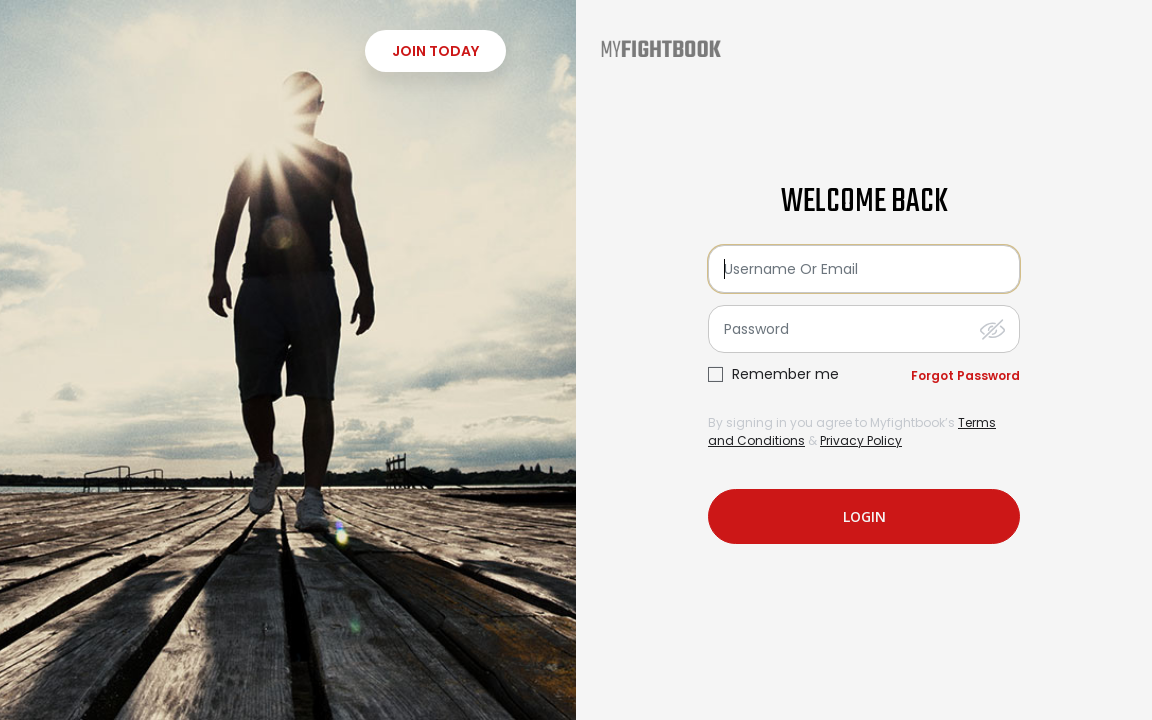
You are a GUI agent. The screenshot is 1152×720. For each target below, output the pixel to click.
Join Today (435, 51)
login (864, 516)
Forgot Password (965, 375)
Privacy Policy (861, 440)
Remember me (785, 374)
